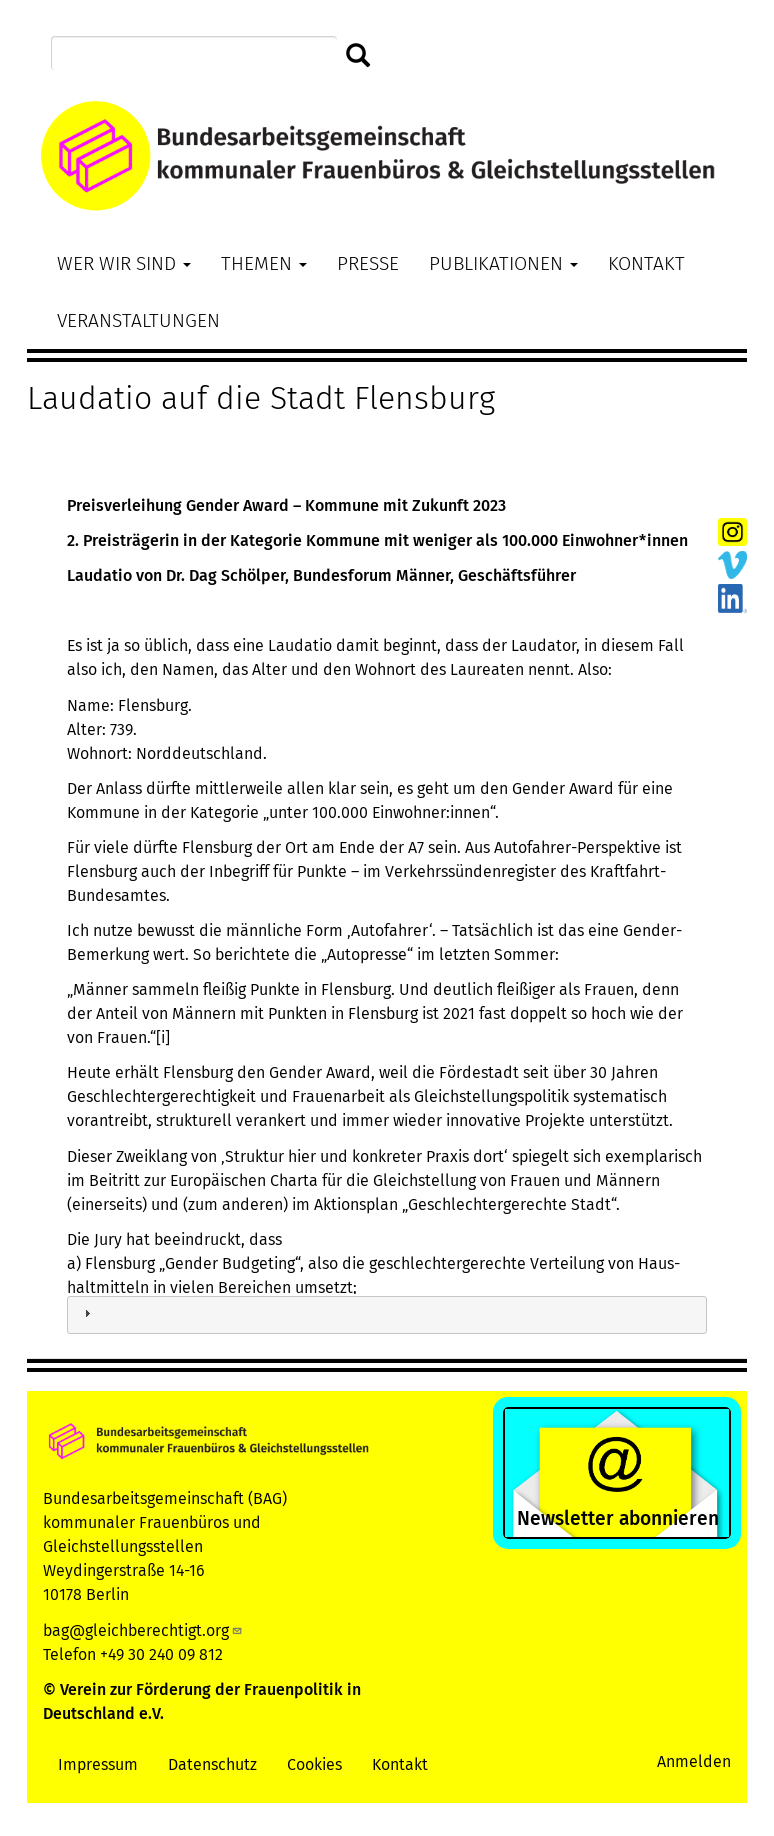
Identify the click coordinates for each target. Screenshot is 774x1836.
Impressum (98, 1764)
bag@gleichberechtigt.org (143, 1630)
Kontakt (646, 263)
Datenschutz (212, 1764)
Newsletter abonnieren (618, 1518)
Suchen (358, 56)
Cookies (314, 1764)
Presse (368, 263)
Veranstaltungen (138, 320)
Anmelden (694, 1761)
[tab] (387, 1315)
